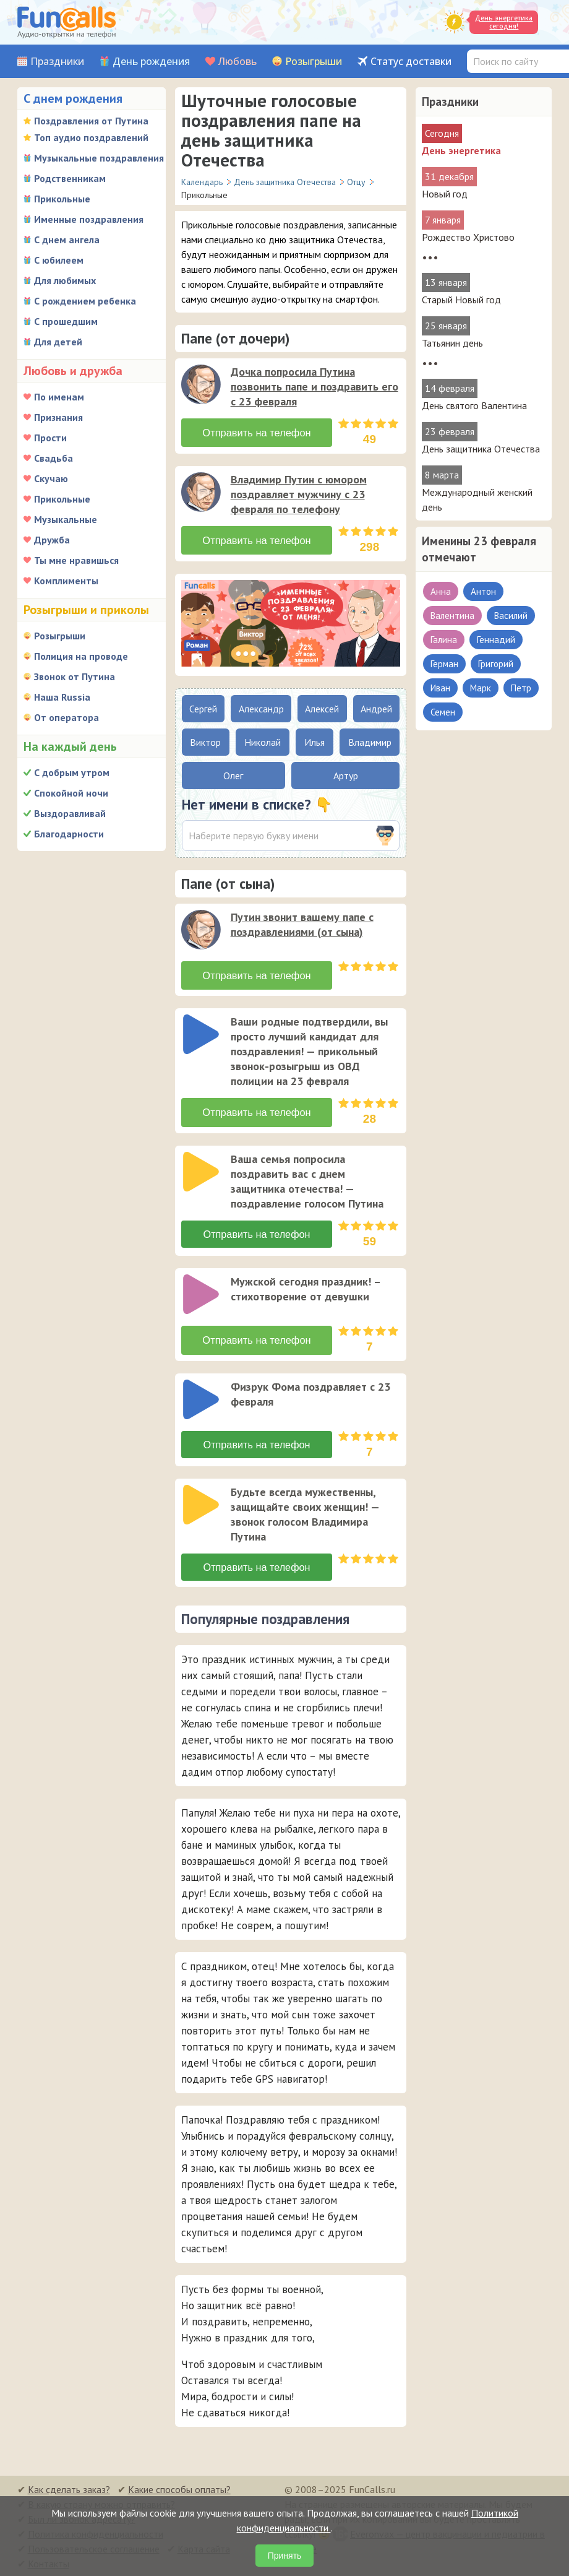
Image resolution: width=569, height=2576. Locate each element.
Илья (314, 742)
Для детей (58, 341)
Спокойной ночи (71, 793)
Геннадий (496, 640)
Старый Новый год (461, 299)
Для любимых (65, 280)
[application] (202, 386)
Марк (480, 688)
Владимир (369, 742)
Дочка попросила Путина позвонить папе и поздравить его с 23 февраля (314, 386)
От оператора (66, 717)
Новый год (445, 194)
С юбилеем (58, 260)
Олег (233, 775)
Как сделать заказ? (69, 2488)
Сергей (203, 708)
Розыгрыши (313, 61)
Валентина (452, 615)
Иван (440, 688)
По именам (59, 397)
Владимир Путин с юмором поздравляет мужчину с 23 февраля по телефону (299, 494)
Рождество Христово (468, 237)
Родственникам (70, 178)
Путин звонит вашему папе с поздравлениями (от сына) (302, 924)
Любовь (237, 61)
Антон (483, 591)
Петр (521, 688)
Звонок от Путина (74, 676)
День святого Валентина (474, 405)
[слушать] (201, 384)
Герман (444, 664)
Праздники (57, 61)
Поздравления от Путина (91, 121)
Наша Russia (62, 697)
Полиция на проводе (81, 656)
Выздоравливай (70, 813)
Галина (443, 640)
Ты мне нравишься (76, 560)
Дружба (52, 540)
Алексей (322, 708)
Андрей (376, 708)
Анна (440, 591)
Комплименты (66, 580)
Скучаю (51, 478)
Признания (58, 417)
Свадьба (53, 458)
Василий (511, 615)
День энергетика (461, 150)
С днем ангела (67, 239)
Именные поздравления (88, 219)
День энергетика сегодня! (504, 22)
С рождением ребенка (85, 301)
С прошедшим (66, 321)
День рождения (151, 61)
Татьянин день (452, 343)
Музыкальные (65, 519)
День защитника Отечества (481, 449)
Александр (261, 708)
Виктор (205, 742)
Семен (442, 712)
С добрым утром (71, 772)
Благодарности (69, 834)
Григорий (495, 664)
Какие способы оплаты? (179, 2488)
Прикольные (62, 198)
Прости (50, 437)
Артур (345, 775)
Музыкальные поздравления (99, 158)
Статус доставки (410, 61)
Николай (262, 742)
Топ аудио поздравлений (91, 137)
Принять (285, 2556)
